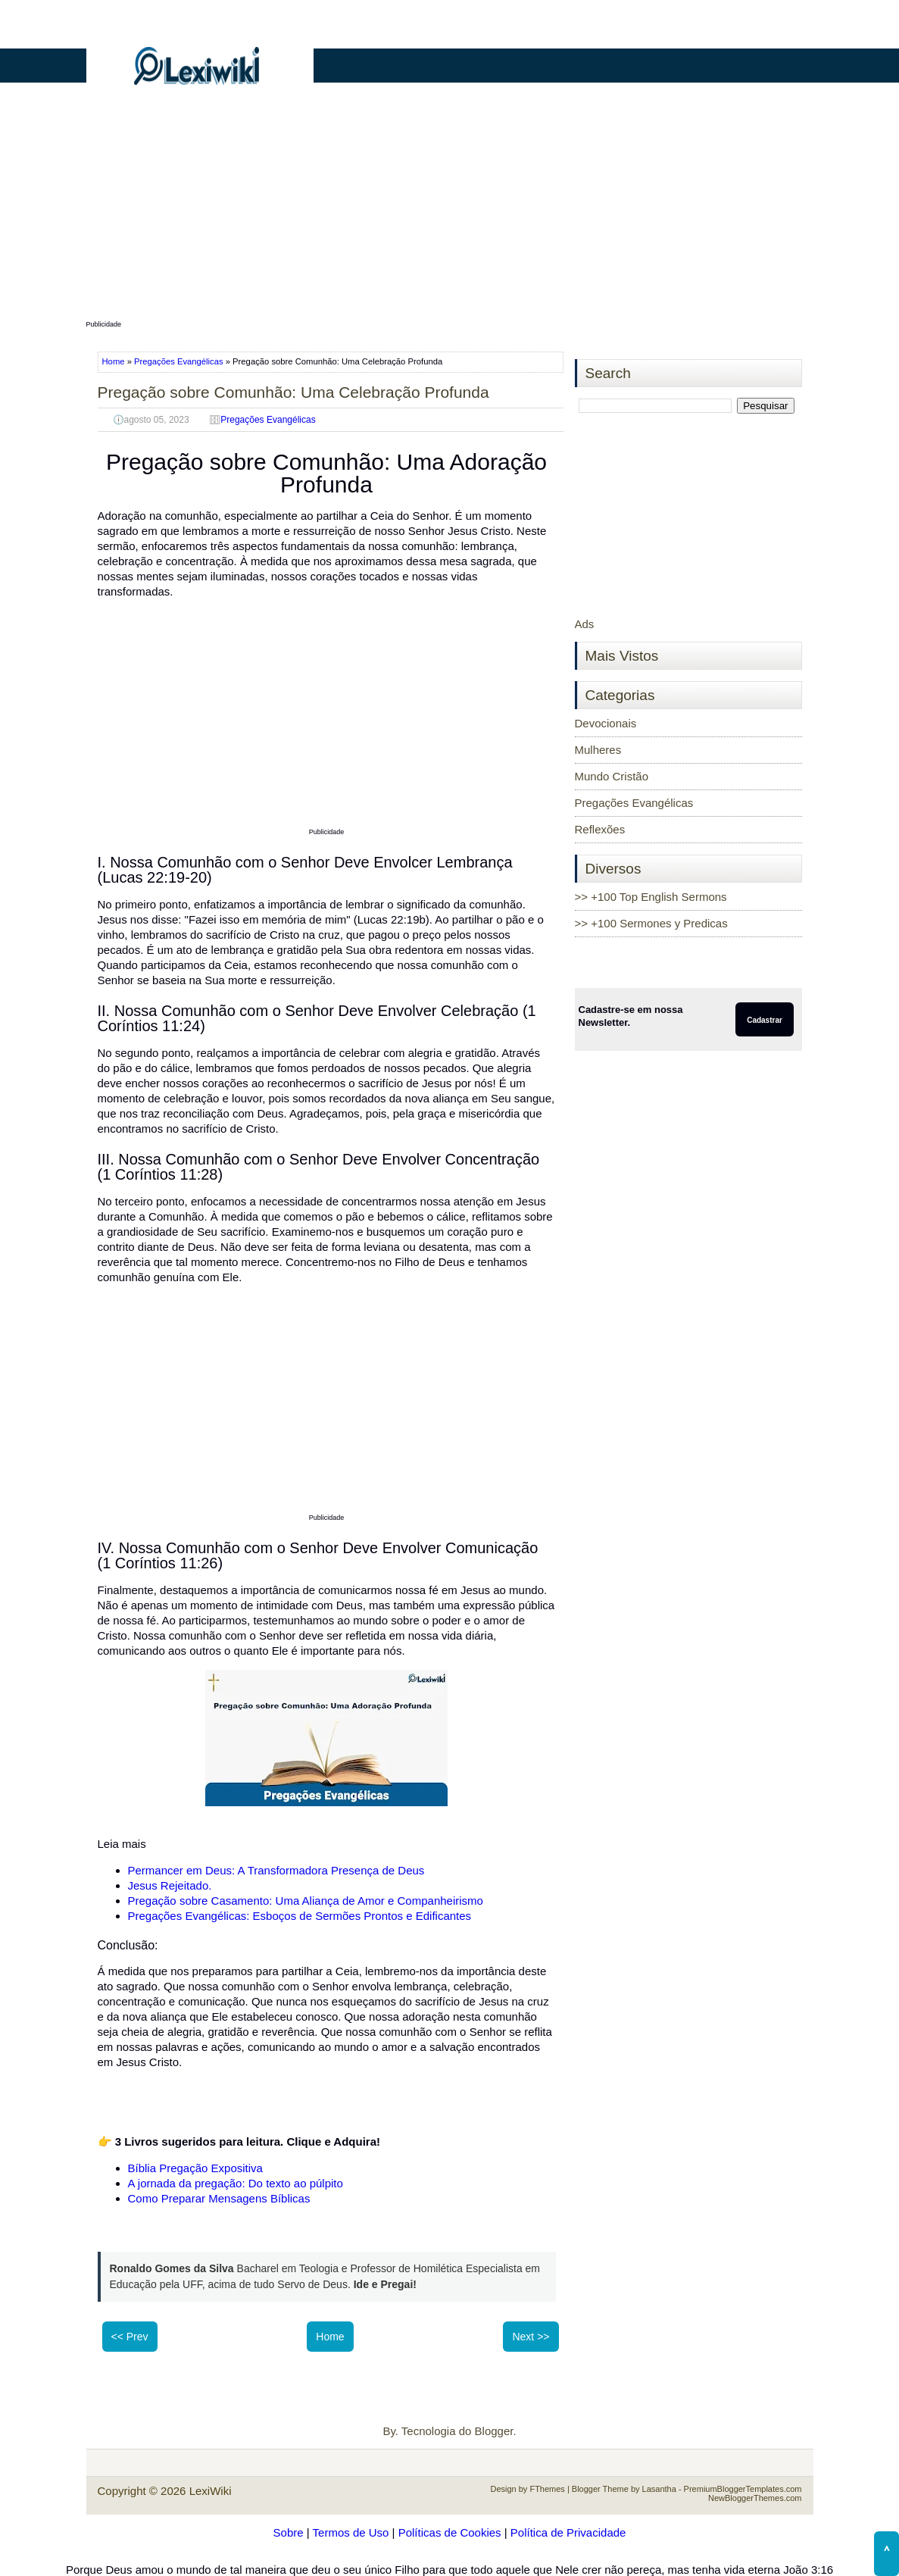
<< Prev (129, 2337)
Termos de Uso (351, 2532)
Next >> (530, 2337)
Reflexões (600, 829)
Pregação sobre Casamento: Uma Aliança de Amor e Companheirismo (305, 1900)
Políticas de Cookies (449, 2532)
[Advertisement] (449, 210)
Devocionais (606, 723)
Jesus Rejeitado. (170, 1885)
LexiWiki (210, 2490)
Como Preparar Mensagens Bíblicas (219, 2198)
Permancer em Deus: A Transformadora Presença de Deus (276, 1870)
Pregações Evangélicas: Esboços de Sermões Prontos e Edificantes (301, 1915)
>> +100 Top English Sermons (651, 896)
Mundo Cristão (612, 776)
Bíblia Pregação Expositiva (195, 2168)
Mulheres (598, 749)
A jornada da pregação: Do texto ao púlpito (235, 2183)
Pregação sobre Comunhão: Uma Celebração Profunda (293, 392)
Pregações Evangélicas (178, 361)
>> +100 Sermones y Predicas (651, 923)
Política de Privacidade (568, 2532)
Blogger (494, 2430)
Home (114, 361)
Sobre (288, 2532)
